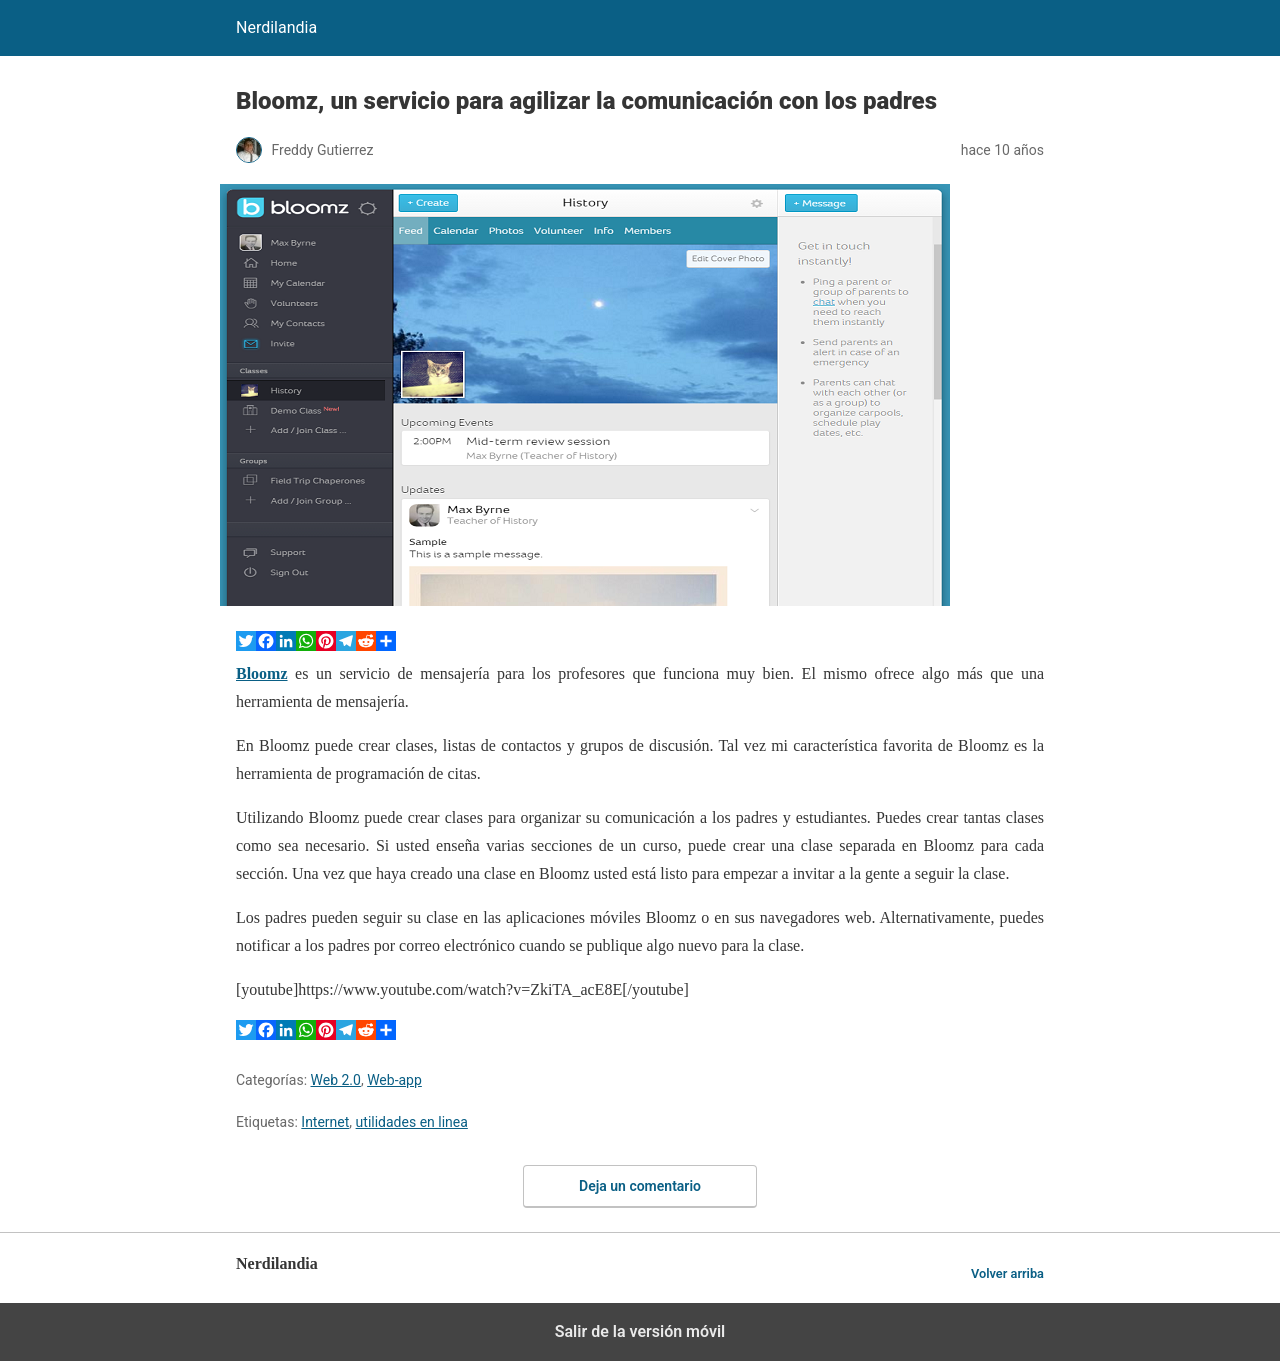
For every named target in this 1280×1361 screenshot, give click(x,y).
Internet (325, 1122)
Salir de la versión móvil (640, 1331)
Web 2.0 (336, 1080)
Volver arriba (1007, 1273)
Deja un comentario (640, 1186)
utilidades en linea (412, 1122)
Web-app (394, 1080)
